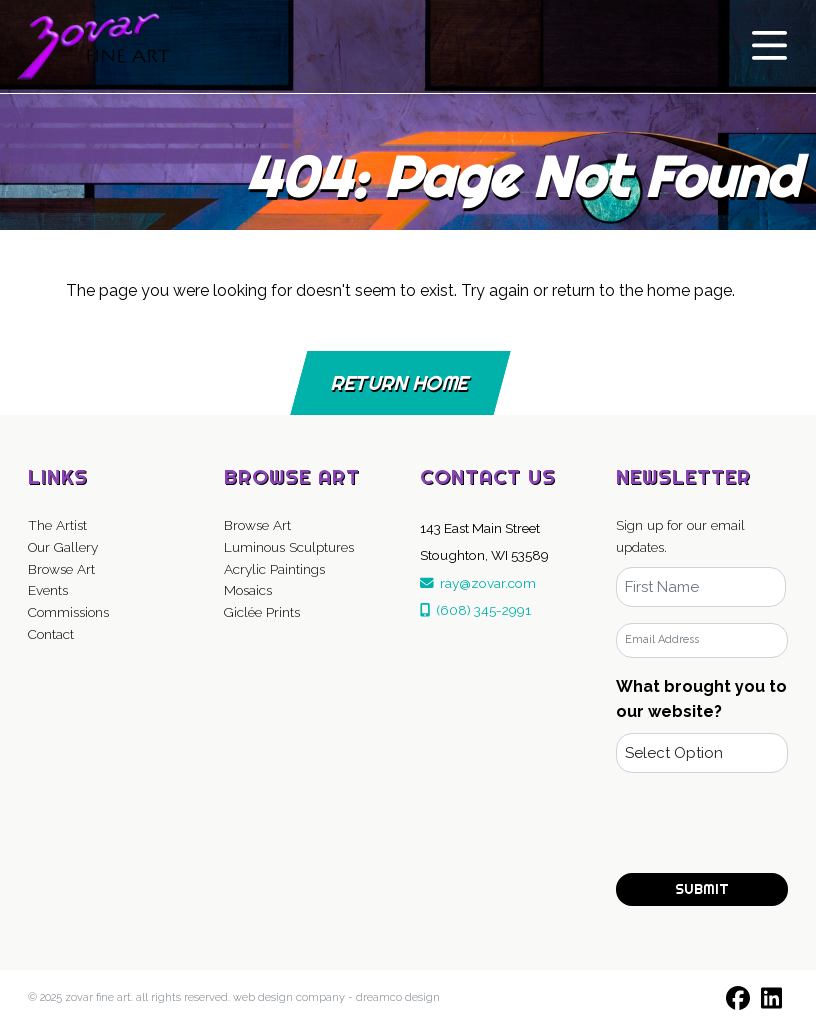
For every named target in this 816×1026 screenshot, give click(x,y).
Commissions (68, 612)
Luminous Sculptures (289, 547)
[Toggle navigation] (769, 46)
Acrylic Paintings (274, 569)
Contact (51, 634)
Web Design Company (289, 997)
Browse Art (61, 569)
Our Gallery (63, 547)
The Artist (57, 525)
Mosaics (248, 590)
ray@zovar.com (478, 583)
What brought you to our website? (701, 699)
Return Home (400, 382)
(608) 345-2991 (475, 610)
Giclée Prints (262, 612)
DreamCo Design (398, 997)
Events (48, 590)
